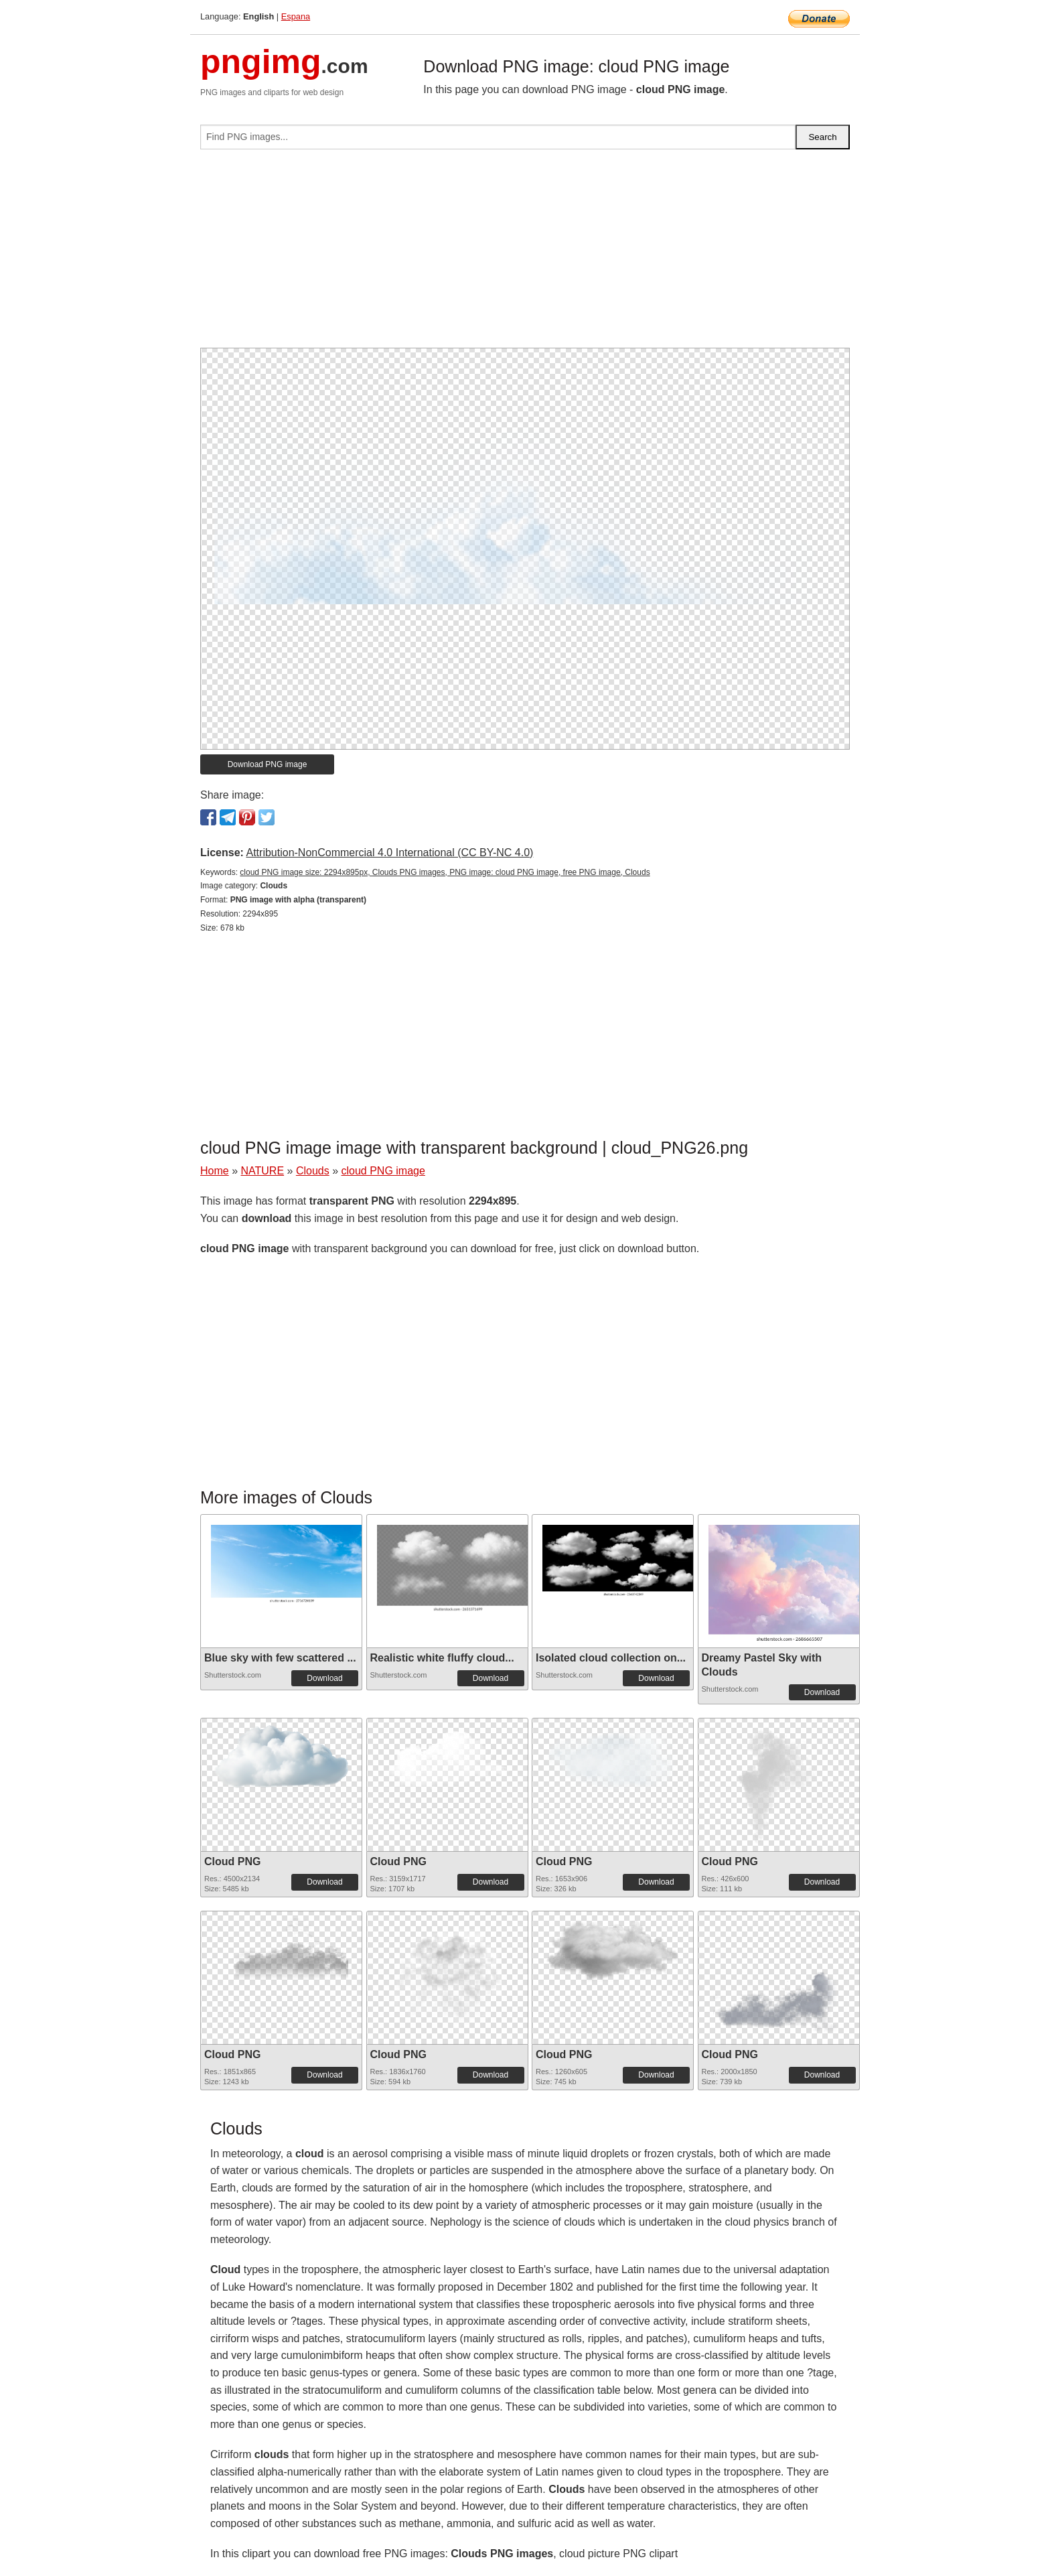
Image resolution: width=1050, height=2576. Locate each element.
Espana (295, 16)
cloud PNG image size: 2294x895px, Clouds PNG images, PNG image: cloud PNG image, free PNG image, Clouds (445, 872)
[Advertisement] (525, 254)
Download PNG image (267, 764)
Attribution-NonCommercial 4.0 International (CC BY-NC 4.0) (389, 852)
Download (324, 1678)
